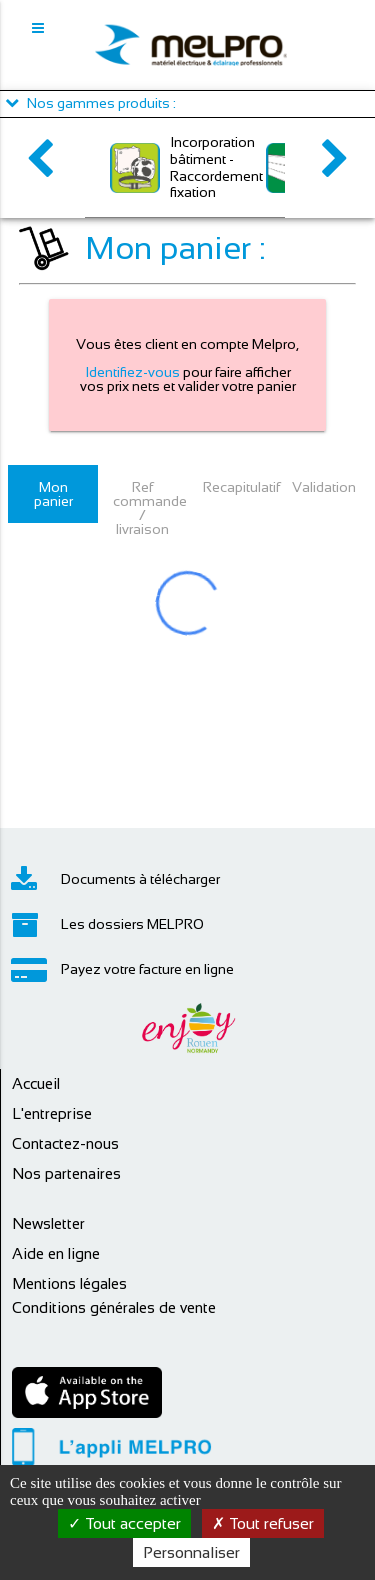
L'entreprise (52, 1113)
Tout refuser (263, 1523)
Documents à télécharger (115, 880)
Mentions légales (69, 1283)
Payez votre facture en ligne (122, 970)
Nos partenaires (66, 1173)
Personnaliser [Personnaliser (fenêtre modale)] (191, 1552)
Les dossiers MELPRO (107, 925)
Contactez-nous (65, 1143)
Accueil (36, 1083)
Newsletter (48, 1223)
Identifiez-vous (132, 372)
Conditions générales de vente (114, 1307)
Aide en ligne (56, 1253)
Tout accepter (124, 1523)
